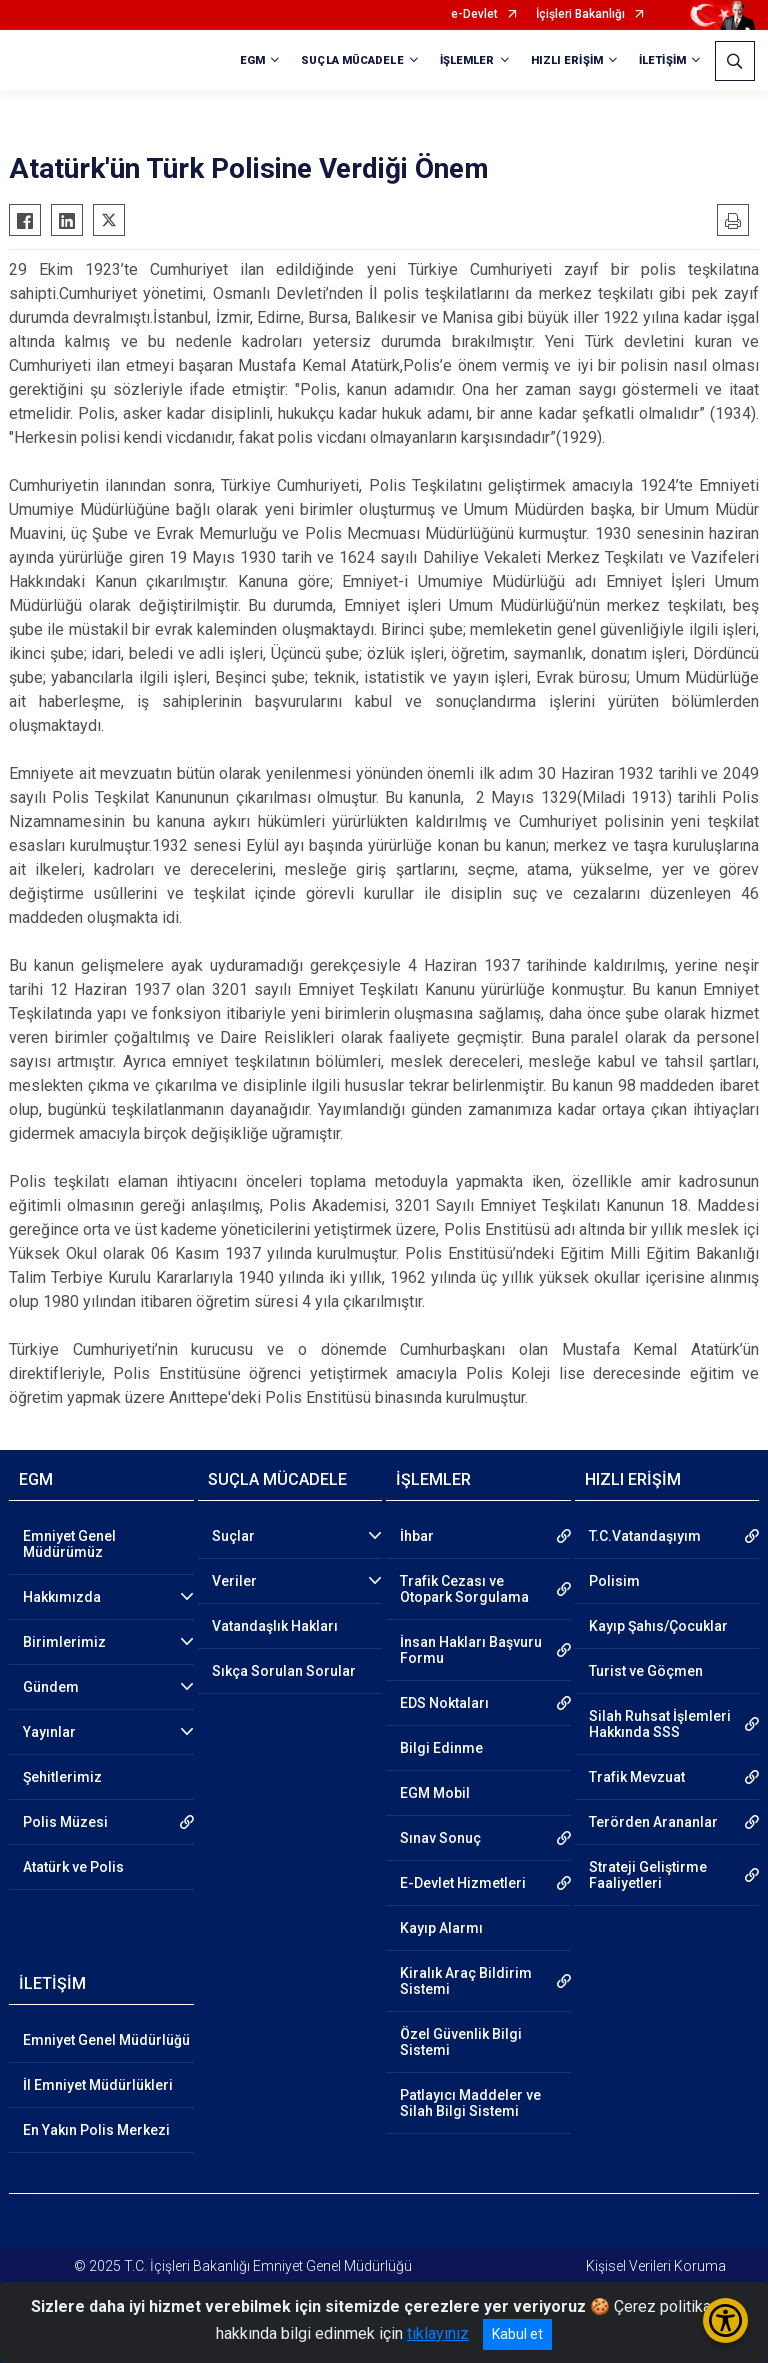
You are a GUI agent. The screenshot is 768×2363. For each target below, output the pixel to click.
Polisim (614, 1581)
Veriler (234, 1581)
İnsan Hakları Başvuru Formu (471, 1650)
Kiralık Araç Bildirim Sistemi (466, 1981)
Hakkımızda (62, 1597)
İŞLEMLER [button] (467, 60)
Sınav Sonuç (440, 1838)
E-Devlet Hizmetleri (463, 1883)
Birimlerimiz (64, 1642)
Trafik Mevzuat (637, 1777)
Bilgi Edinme (441, 1748)
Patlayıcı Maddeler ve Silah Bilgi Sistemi (470, 2103)
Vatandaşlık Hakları (275, 1626)
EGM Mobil (435, 1793)
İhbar (417, 1536)
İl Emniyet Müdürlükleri (98, 2085)
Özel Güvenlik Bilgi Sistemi (461, 2042)
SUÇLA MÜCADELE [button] (352, 60)
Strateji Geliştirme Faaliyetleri (648, 1875)
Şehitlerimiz (62, 1777)
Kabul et (517, 2334)
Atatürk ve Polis (73, 1867)
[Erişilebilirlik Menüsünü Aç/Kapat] (725, 2320)
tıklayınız (438, 2333)
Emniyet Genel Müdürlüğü (106, 2040)
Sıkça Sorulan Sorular (284, 1671)
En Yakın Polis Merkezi (96, 2130)
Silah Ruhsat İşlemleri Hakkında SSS (660, 1724)
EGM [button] (252, 60)
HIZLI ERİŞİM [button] (567, 60)
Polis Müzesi (65, 1822)
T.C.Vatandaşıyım (645, 1536)
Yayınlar (49, 1732)
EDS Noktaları (444, 1703)
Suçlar (233, 1536)
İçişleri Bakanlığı (580, 14)
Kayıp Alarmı (441, 1928)
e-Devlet (474, 14)
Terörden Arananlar (653, 1822)
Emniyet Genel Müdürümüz (69, 1544)
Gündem (51, 1687)
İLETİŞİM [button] (662, 60)
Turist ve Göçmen (646, 1671)
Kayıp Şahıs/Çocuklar (658, 1626)
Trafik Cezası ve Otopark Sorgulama (464, 1589)
